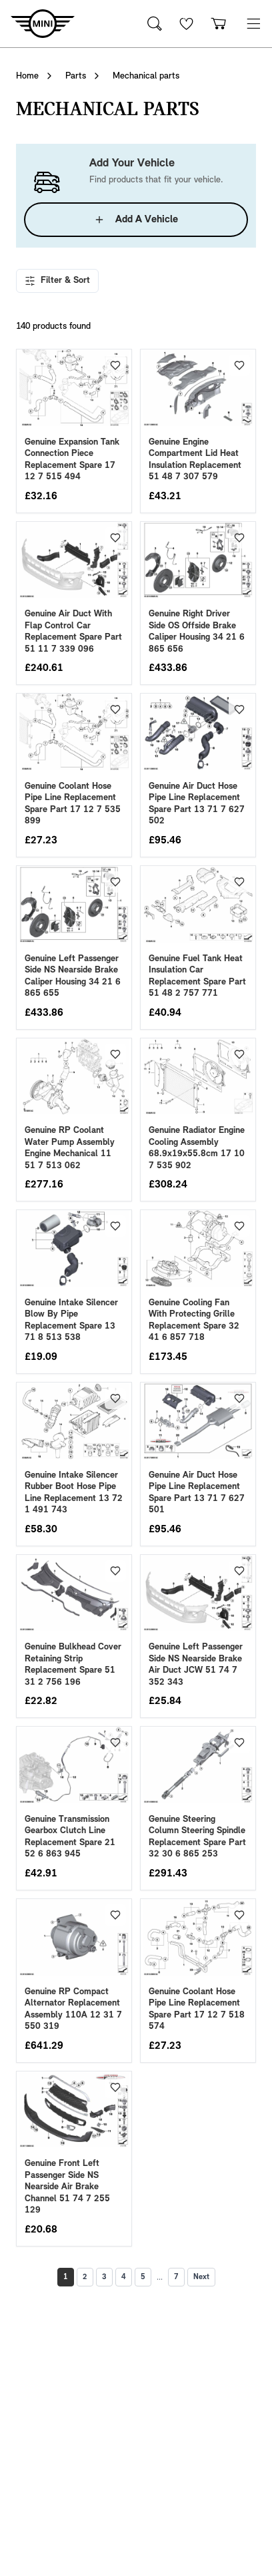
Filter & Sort (57, 281)
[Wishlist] (187, 23)
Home (27, 76)
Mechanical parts (146, 76)
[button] (253, 23)
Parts (75, 76)
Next (201, 2277)
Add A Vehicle (136, 219)
